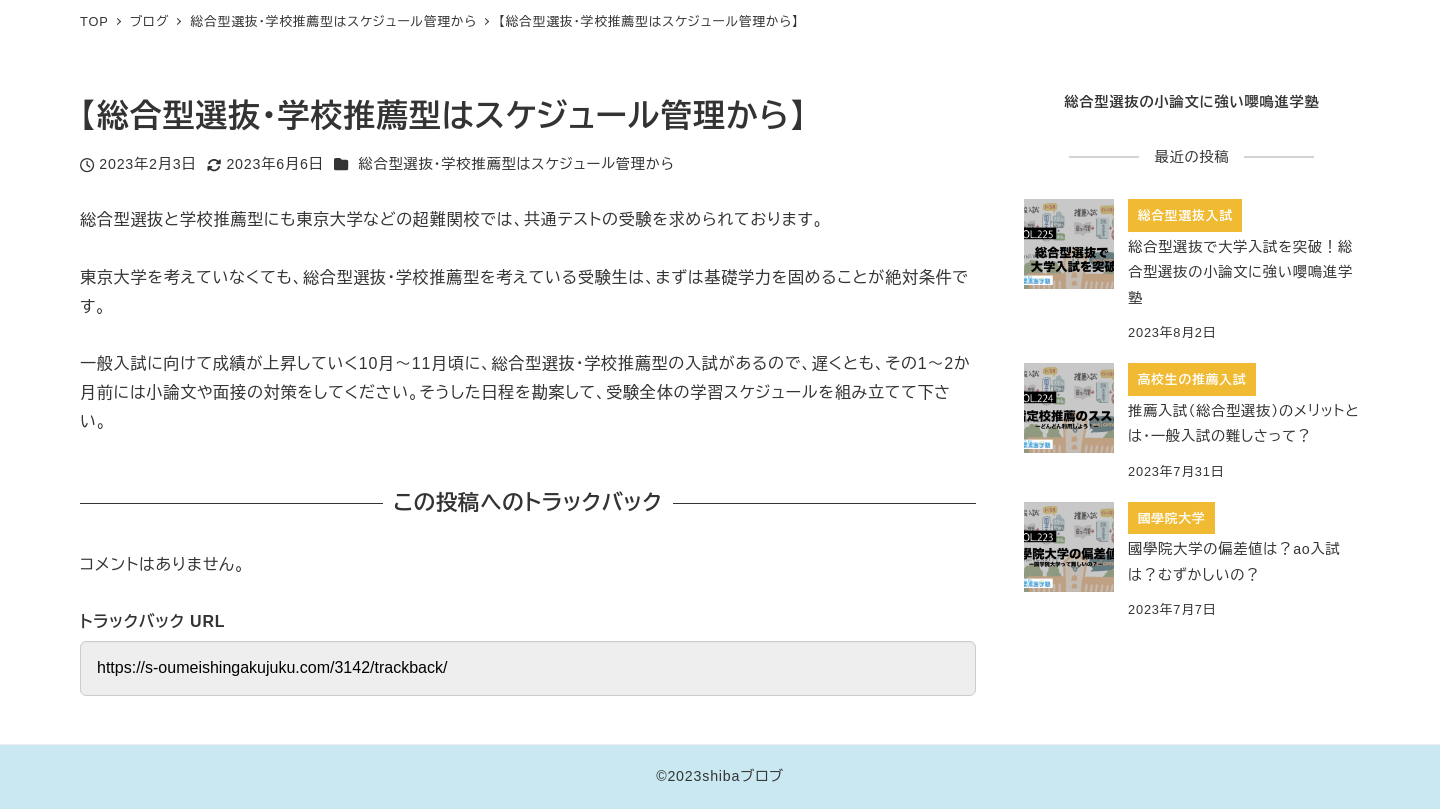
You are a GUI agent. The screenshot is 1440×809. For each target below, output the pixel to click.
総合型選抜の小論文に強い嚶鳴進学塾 (1191, 102)
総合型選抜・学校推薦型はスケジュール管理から (516, 164)
